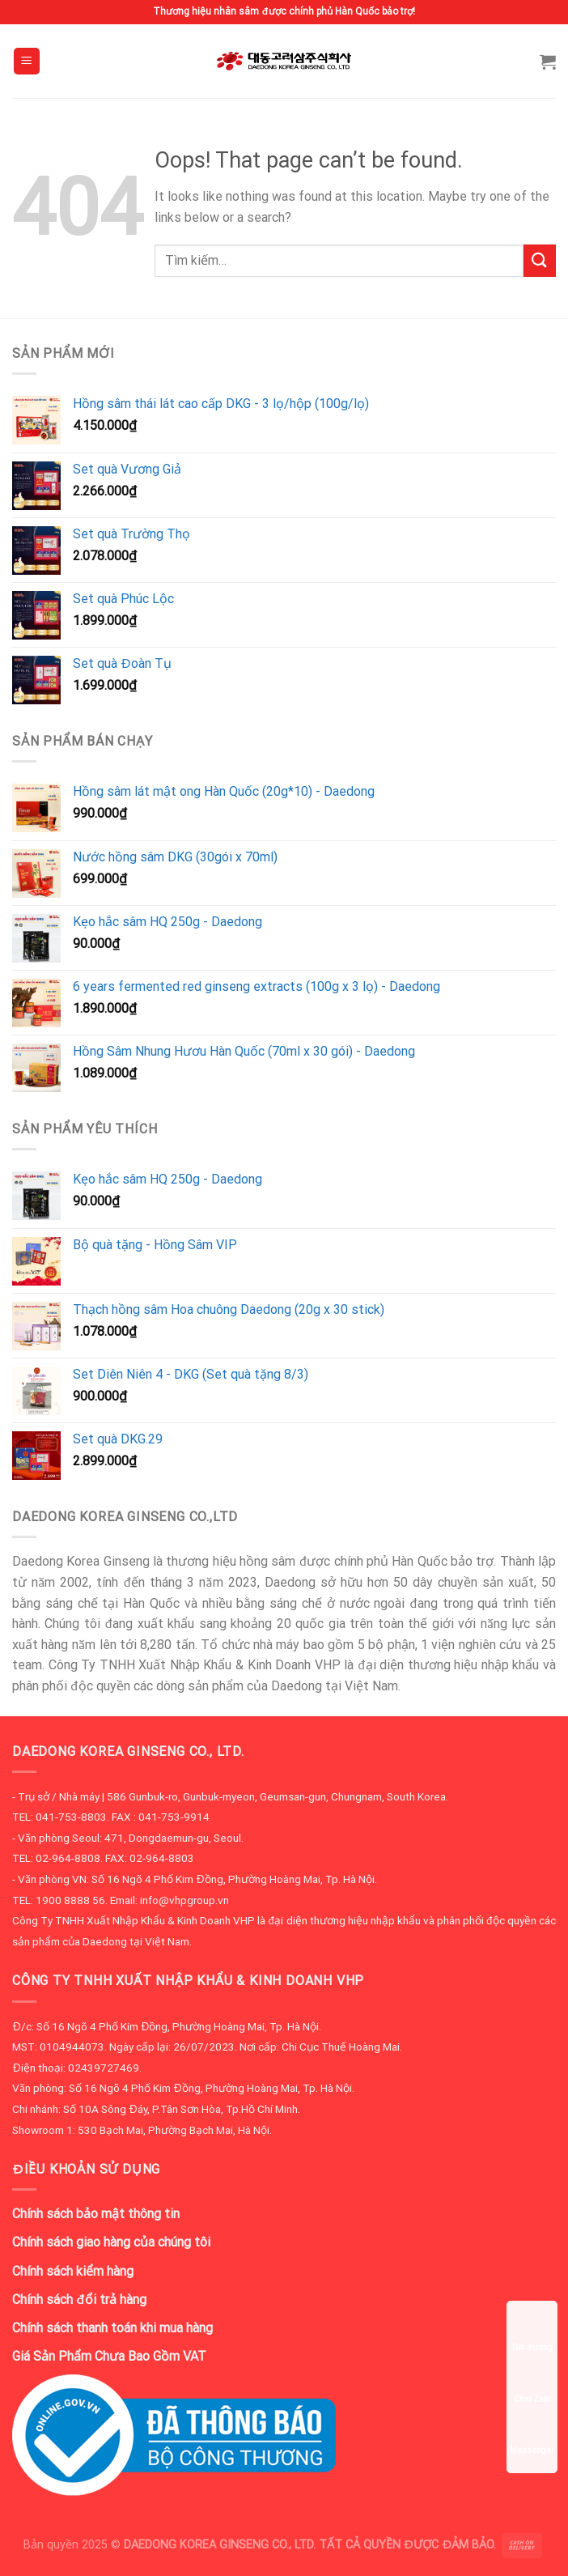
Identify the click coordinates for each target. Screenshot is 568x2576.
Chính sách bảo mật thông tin (96, 2213)
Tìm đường (532, 2332)
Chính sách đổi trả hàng (79, 2299)
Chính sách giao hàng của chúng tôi (111, 2242)
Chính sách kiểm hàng (73, 2271)
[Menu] (27, 61)
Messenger (532, 2435)
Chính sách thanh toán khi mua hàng (112, 2328)
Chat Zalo (532, 2384)
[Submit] (539, 260)
